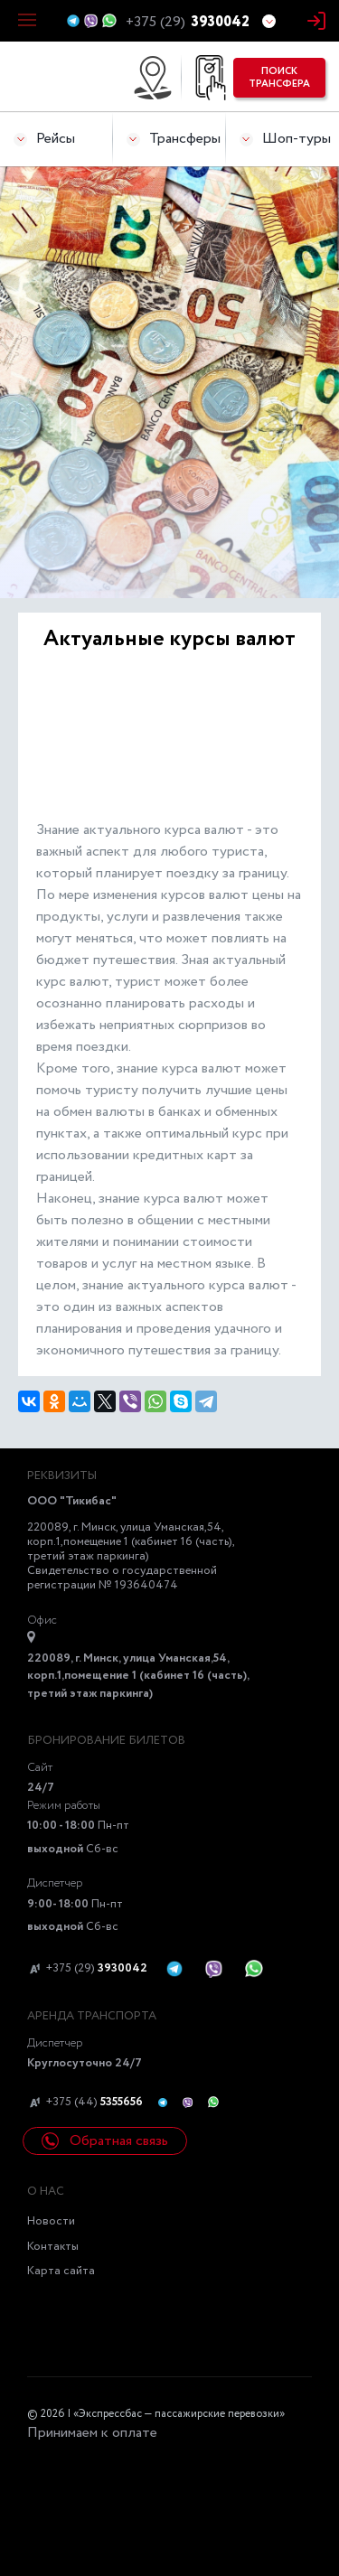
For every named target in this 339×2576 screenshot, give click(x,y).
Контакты (53, 2246)
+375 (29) (87, 1969)
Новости (51, 2221)
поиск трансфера (279, 77)
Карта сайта (61, 2271)
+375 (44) (85, 2103)
